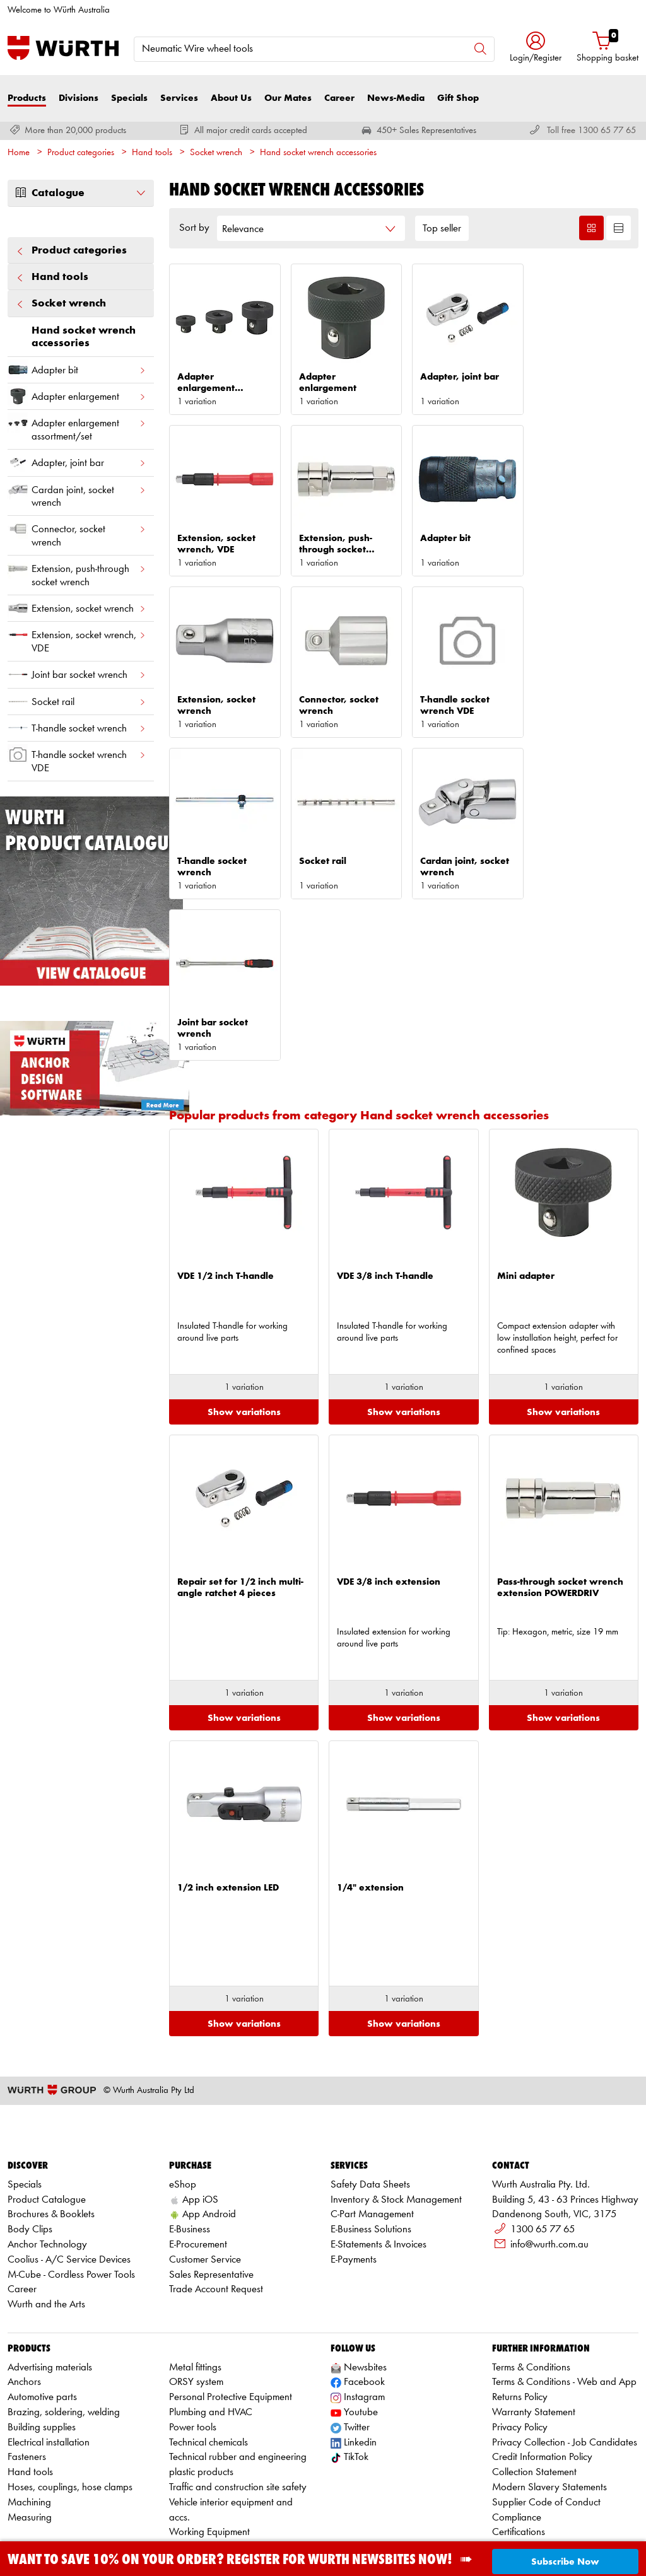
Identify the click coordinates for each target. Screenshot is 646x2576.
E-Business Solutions (371, 2150)
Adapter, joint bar (77, 462)
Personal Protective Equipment (230, 2317)
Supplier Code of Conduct (546, 2422)
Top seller (442, 228)
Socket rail (77, 701)
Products (27, 98)
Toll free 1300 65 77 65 (591, 131)
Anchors (24, 2302)
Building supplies (42, 2347)
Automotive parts (42, 2317)
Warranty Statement (533, 2333)
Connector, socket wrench (77, 532)
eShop (182, 2104)
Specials (129, 98)
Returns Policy (520, 2317)
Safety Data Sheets (370, 2104)
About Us (231, 98)
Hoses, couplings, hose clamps (70, 2408)
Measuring (30, 2437)
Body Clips (30, 2150)
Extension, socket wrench (77, 608)
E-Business (189, 2150)
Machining (29, 2422)
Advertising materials (50, 2287)
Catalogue (80, 193)
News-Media (396, 98)
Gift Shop (458, 98)
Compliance (516, 2437)
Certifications (518, 2452)
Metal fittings (195, 2287)
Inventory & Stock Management (396, 2119)
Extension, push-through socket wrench (77, 572)
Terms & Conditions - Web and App (564, 2302)
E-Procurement (198, 2165)
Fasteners (27, 2377)
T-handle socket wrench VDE (77, 758)
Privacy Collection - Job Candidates (564, 2362)
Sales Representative (211, 2194)
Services (179, 98)
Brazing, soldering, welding (64, 2333)
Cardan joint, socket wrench (77, 493)
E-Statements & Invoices (378, 2165)
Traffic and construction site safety (238, 2408)
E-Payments (354, 2179)
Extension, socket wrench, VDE (77, 638)
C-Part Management (372, 2135)
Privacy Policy (520, 2347)
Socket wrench (216, 153)
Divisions (78, 98)
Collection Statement (534, 2392)
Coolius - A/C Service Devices (69, 2179)
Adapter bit (77, 369)
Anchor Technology (47, 2165)
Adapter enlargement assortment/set (77, 426)
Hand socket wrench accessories (318, 153)
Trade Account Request (216, 2210)
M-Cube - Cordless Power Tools (71, 2194)
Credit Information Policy (542, 2377)
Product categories (80, 153)
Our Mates (288, 98)
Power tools (192, 2347)
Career (339, 98)
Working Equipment (209, 2452)
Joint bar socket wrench (77, 674)
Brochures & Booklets (51, 2135)
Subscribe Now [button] (565, 2562)
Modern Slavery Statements (549, 2408)
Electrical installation (49, 2362)
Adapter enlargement (77, 396)
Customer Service (205, 2179)
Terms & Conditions (531, 2287)
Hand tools (152, 153)
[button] (535, 48)
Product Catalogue (47, 2119)
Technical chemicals (208, 2362)
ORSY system (196, 2302)
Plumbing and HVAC (210, 2333)
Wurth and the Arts (46, 2225)
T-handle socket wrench (77, 728)
